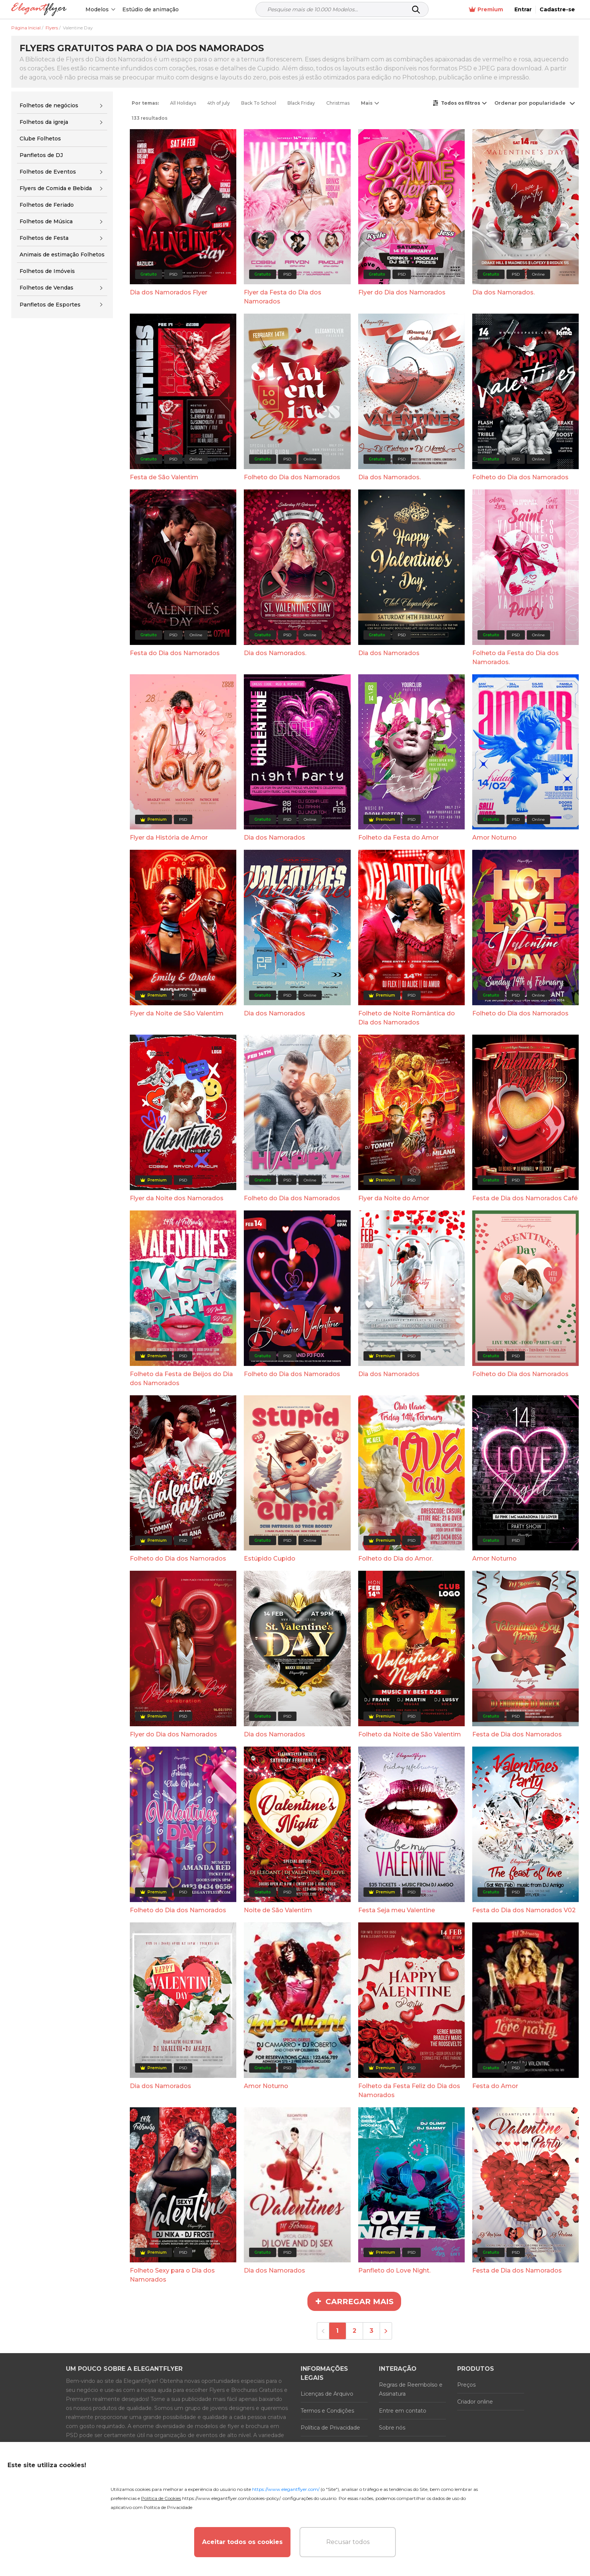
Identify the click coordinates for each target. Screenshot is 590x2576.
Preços (466, 2384)
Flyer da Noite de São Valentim (177, 1013)
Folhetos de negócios (49, 105)
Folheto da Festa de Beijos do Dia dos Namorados (181, 1378)
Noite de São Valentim (278, 1910)
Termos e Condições (327, 2410)
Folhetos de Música (46, 221)
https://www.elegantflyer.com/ (285, 2489)
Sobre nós (392, 2427)
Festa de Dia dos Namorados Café (525, 1198)
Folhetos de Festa (44, 238)
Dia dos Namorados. (503, 292)
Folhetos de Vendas (46, 287)
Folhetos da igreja (44, 122)
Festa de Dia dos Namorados (517, 1734)
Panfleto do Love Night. (394, 2270)
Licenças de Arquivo (327, 2393)
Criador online (475, 2401)
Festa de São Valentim (164, 477)
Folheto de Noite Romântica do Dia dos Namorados (406, 1018)
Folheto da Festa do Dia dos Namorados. (515, 657)
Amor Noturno (494, 837)
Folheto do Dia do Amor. (395, 1558)
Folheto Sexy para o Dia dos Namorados (172, 2275)
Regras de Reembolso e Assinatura (410, 2389)
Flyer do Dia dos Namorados (402, 292)
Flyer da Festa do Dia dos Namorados (282, 297)
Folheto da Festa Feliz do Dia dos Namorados (409, 2090)
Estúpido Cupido (269, 1558)
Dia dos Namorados (389, 653)
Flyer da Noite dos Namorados (177, 1198)
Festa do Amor (495, 2086)
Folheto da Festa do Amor (398, 837)
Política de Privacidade (330, 2427)
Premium (486, 9)
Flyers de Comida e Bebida (56, 188)
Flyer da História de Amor (169, 837)
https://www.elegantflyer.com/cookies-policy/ (231, 2498)
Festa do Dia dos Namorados (175, 653)
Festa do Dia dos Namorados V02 (524, 1910)
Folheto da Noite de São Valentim (409, 1734)
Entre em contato (402, 2410)
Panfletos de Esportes (50, 304)
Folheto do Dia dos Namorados (292, 477)
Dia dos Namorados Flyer (168, 292)
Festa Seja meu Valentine (396, 1910)
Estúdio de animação (150, 9)
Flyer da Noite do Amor (393, 1198)
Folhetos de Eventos (48, 171)
